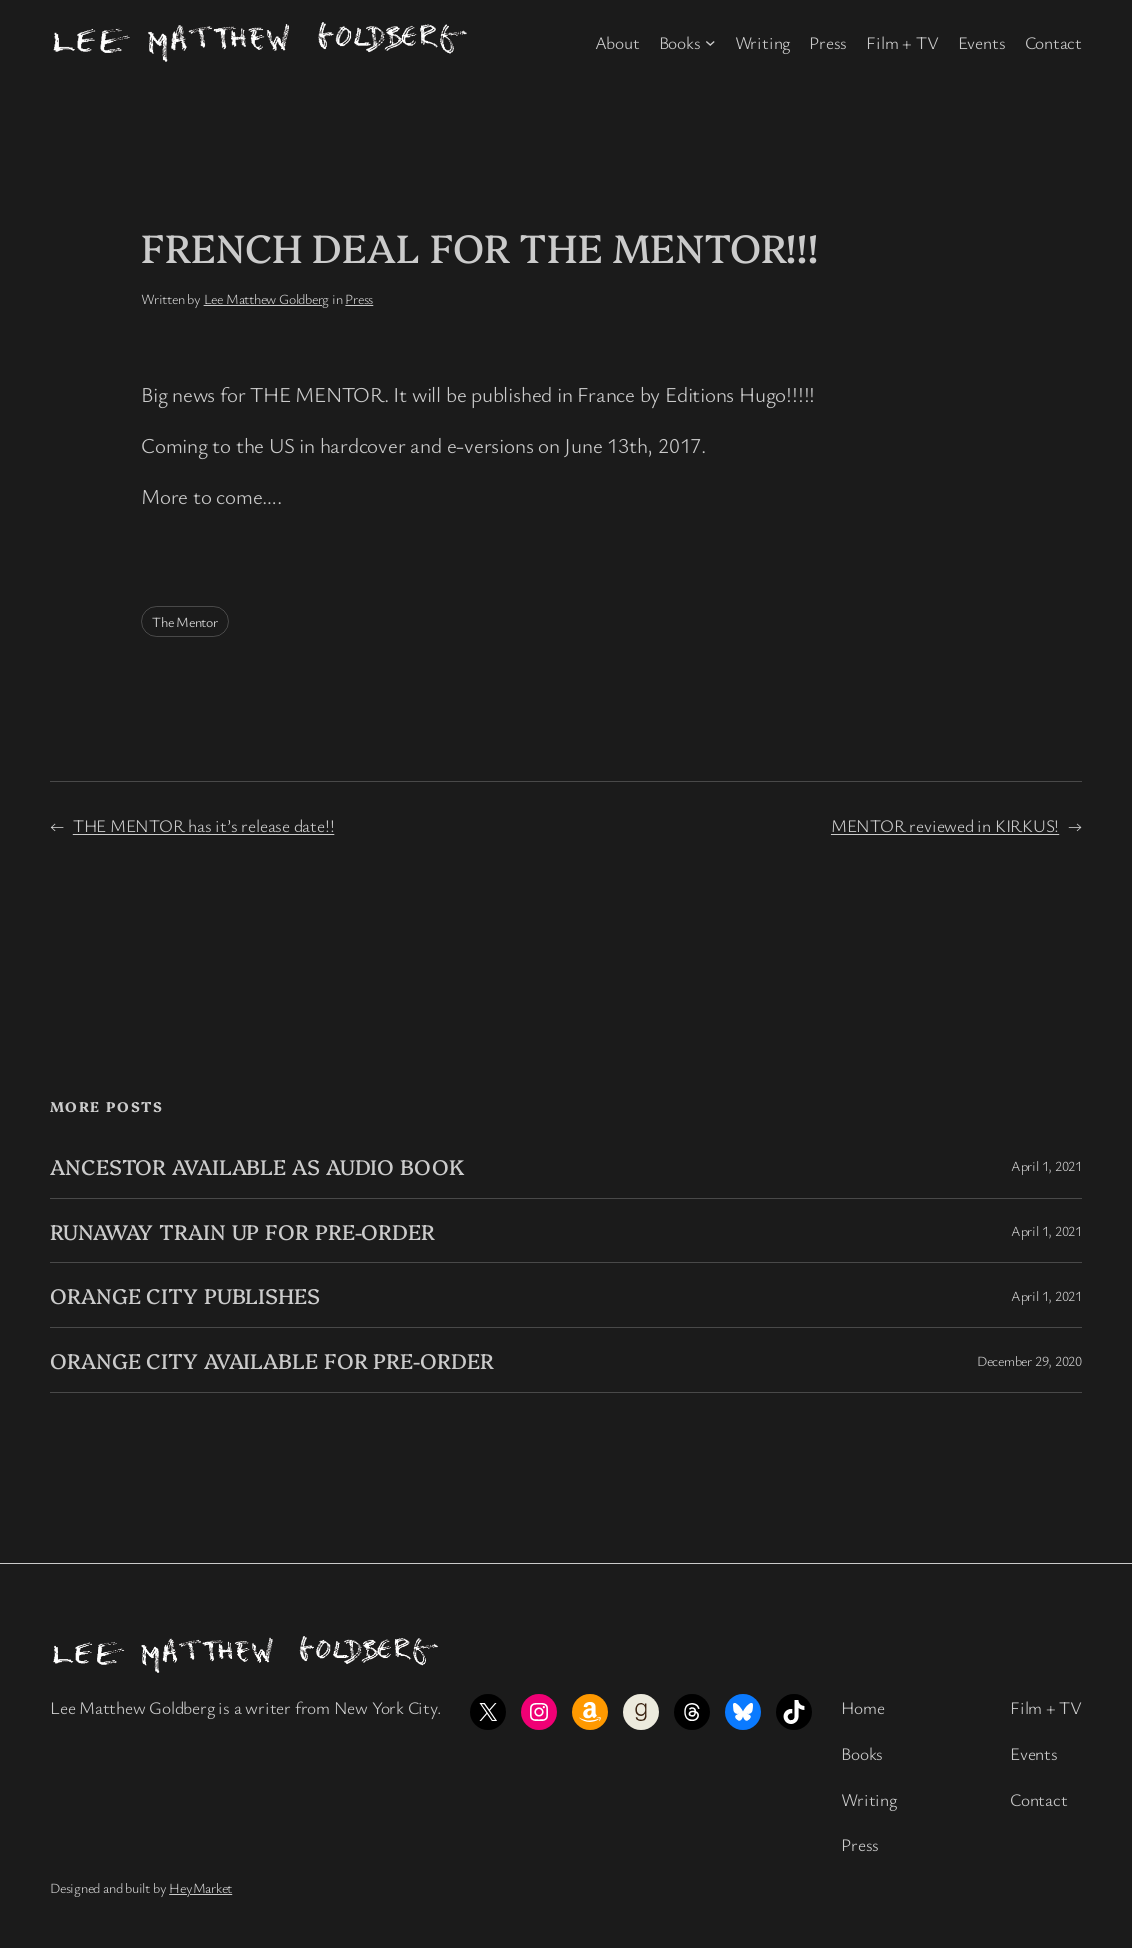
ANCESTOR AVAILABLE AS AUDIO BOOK (257, 1166)
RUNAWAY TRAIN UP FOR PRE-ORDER (242, 1231)
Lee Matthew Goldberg (267, 298)
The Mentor (185, 621)
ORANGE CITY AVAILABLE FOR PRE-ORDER (272, 1360)
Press (359, 298)
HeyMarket (200, 1887)
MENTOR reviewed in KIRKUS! (945, 825)
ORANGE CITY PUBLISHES (185, 1295)
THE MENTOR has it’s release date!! (204, 825)
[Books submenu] (710, 42)
